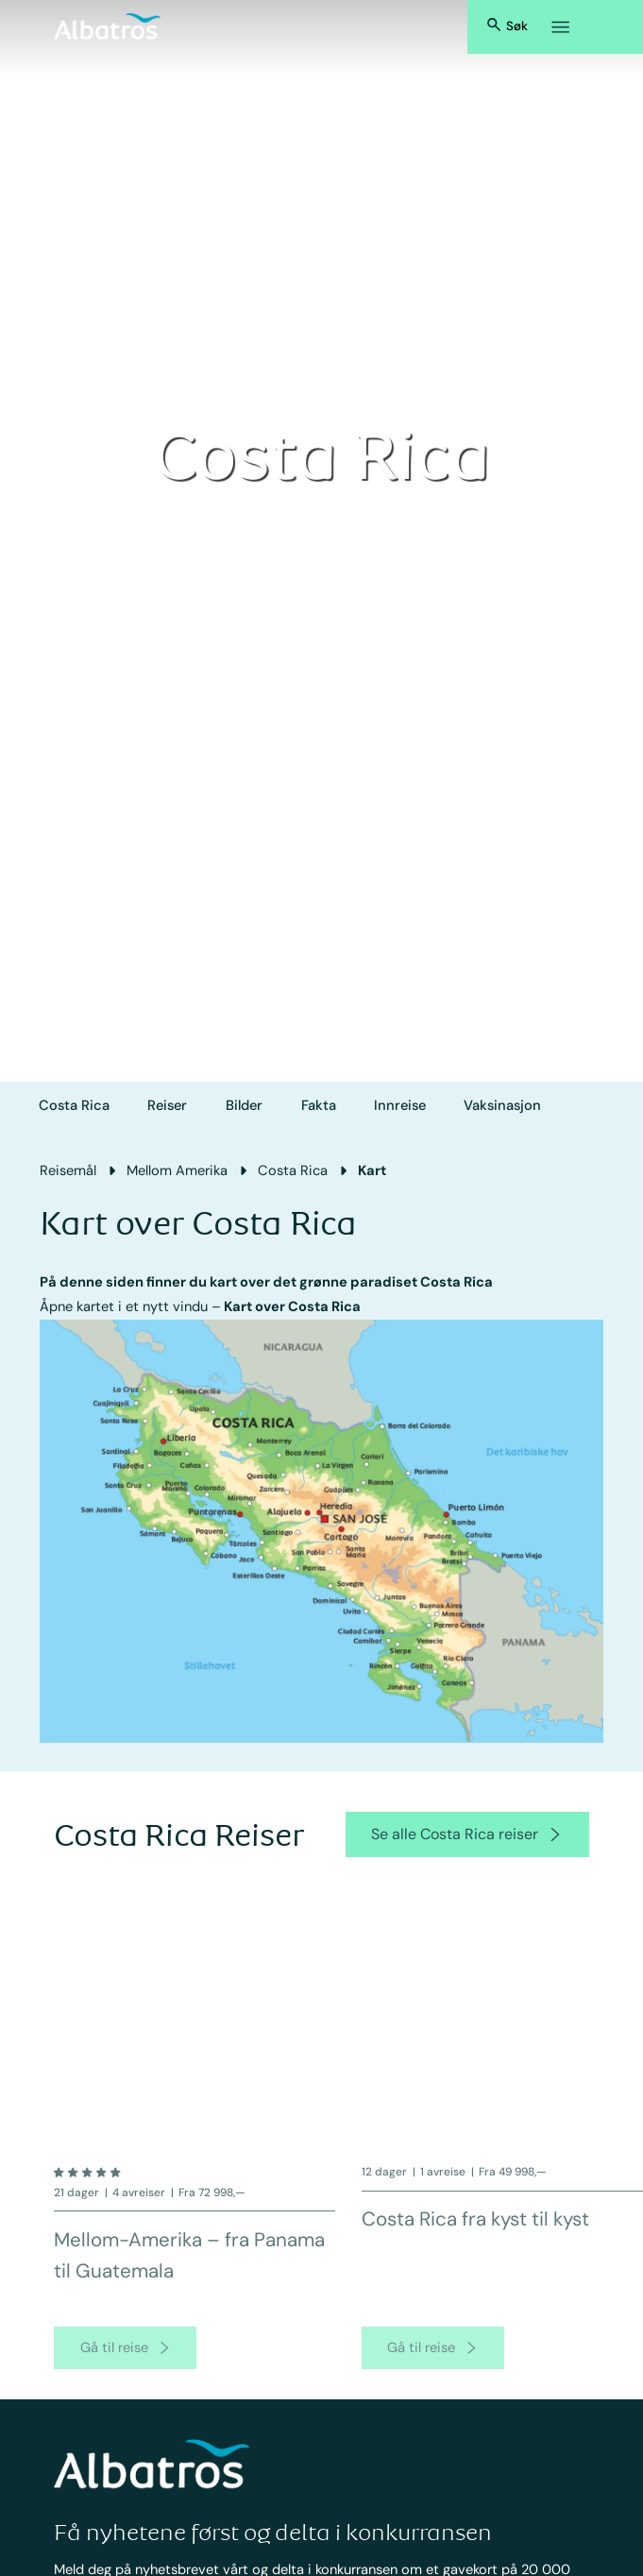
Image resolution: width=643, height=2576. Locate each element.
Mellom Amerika (177, 1170)
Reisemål (68, 1170)
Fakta (318, 1105)
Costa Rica (74, 1105)
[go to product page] (125, 2363)
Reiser (167, 1105)
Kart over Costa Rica (292, 1306)
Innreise (400, 1105)
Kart (372, 1170)
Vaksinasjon (502, 1105)
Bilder (244, 1105)
